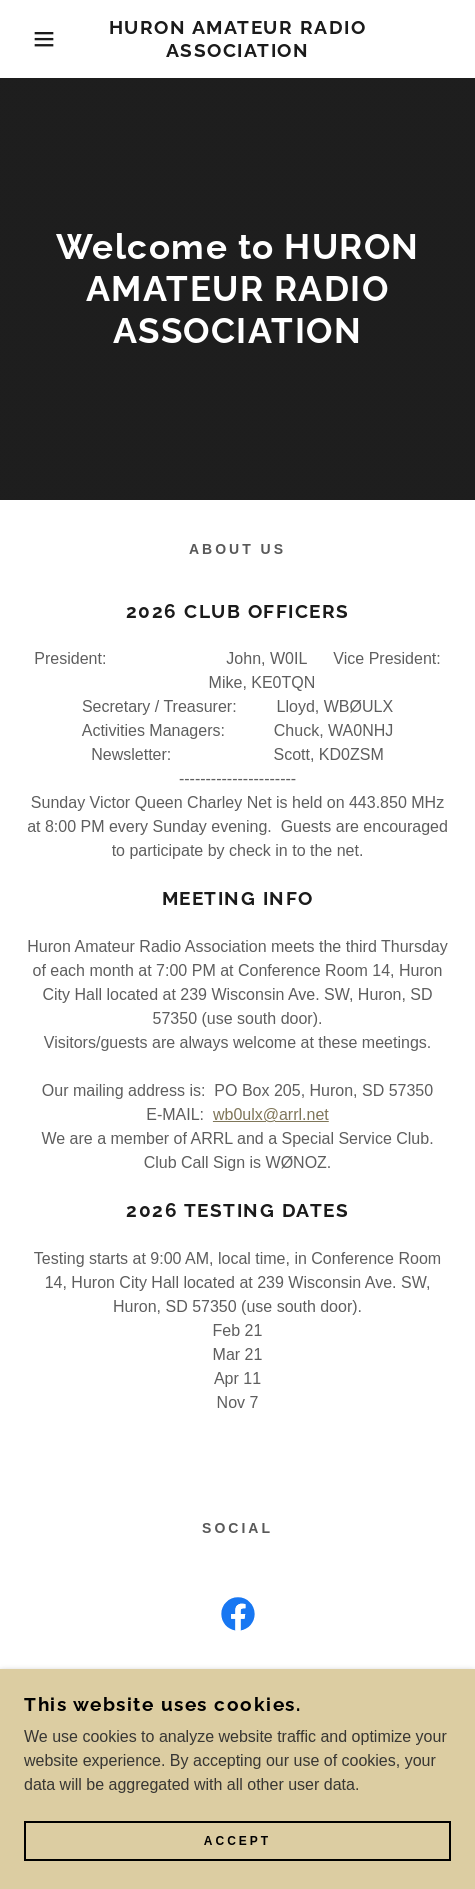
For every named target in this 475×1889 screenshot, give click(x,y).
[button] (34, 39)
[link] (237, 39)
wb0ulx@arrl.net (271, 1114)
